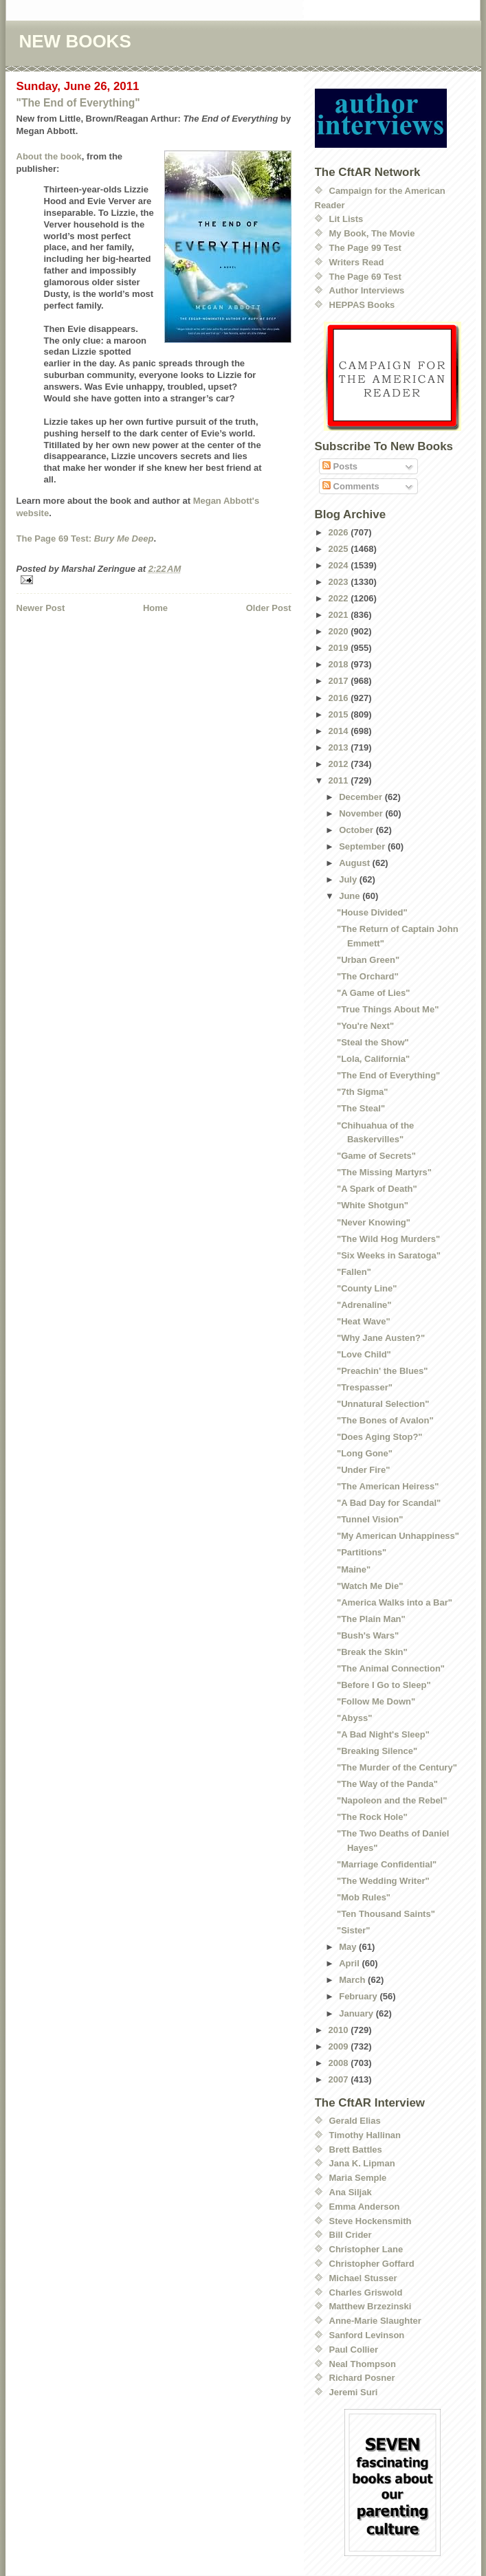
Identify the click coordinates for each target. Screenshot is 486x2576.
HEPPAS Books (362, 305)
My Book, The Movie (372, 233)
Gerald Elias (355, 2121)
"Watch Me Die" (370, 1586)
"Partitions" (361, 1552)
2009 (340, 2046)
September (363, 846)
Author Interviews (367, 290)
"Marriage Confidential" (387, 1864)
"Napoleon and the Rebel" (392, 1800)
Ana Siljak (350, 2192)
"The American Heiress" (388, 1486)
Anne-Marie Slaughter (375, 2321)
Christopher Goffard (372, 2263)
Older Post (268, 608)
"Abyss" (354, 1718)
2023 (340, 582)
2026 (340, 532)
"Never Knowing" (373, 1222)
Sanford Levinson (367, 2335)
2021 (340, 615)
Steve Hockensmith (370, 2221)
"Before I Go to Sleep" (384, 1685)
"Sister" (353, 1930)
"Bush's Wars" (368, 1635)
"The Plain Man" (371, 1619)
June (350, 896)
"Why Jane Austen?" (381, 1338)
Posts (339, 466)
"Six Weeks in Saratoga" (389, 1255)
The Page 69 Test (365, 276)
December (361, 797)
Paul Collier (354, 2349)
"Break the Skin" (372, 1652)
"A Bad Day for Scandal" (389, 1503)
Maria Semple (358, 2178)
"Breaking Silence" (377, 1751)
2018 (340, 664)
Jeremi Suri (353, 2392)
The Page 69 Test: (85, 538)
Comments (350, 486)
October (357, 830)
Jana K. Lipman (362, 2163)
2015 (340, 714)
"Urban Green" (368, 960)
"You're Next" (365, 1026)
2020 (340, 631)
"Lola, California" (373, 1059)
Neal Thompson (363, 2364)
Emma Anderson (364, 2206)
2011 (340, 780)
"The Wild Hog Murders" (388, 1239)
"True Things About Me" (388, 1009)
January (357, 2013)
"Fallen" (354, 1272)
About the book (49, 156)
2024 (340, 565)
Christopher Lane (366, 2249)
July (349, 879)
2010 (340, 2030)
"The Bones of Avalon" (385, 1420)
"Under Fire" (363, 1470)
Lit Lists (346, 219)
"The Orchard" (368, 976)
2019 (340, 648)
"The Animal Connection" (391, 1668)
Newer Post (40, 608)
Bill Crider (350, 2235)
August (355, 863)
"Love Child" (364, 1354)
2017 (340, 681)
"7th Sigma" (362, 1092)
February (359, 1996)
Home (155, 608)
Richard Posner (362, 2378)
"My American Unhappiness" (398, 1536)
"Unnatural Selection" (383, 1404)
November (362, 813)
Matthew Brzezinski (370, 2306)
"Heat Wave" (363, 1321)
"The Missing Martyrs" (384, 1172)
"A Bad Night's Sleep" (383, 1734)
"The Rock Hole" (372, 1817)
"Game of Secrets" (376, 1156)
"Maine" (354, 1569)
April (350, 1963)
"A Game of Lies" (373, 993)
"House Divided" (372, 912)
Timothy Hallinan (365, 2135)
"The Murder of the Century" (397, 1767)
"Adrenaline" (364, 1305)
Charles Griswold (366, 2292)
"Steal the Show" (373, 1042)
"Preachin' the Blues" (382, 1371)
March (353, 1980)
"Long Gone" (365, 1453)
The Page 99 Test (365, 248)
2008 (340, 2063)
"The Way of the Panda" (387, 1784)
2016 (340, 698)
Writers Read (356, 262)
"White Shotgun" (372, 1205)
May (349, 1947)
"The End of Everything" (78, 103)
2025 (340, 549)
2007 (340, 2079)
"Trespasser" (365, 1387)
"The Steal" (361, 1108)
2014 (340, 731)
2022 (340, 598)
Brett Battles (355, 2149)
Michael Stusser (363, 2278)
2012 (340, 764)
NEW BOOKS (75, 41)
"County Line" (367, 1288)
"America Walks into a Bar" (394, 1602)
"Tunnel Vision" (370, 1519)
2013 (340, 747)
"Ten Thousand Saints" (386, 1914)
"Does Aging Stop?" (380, 1437)
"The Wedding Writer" (383, 1881)
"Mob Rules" (363, 1897)
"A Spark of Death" (377, 1189)
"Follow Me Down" (376, 1701)
